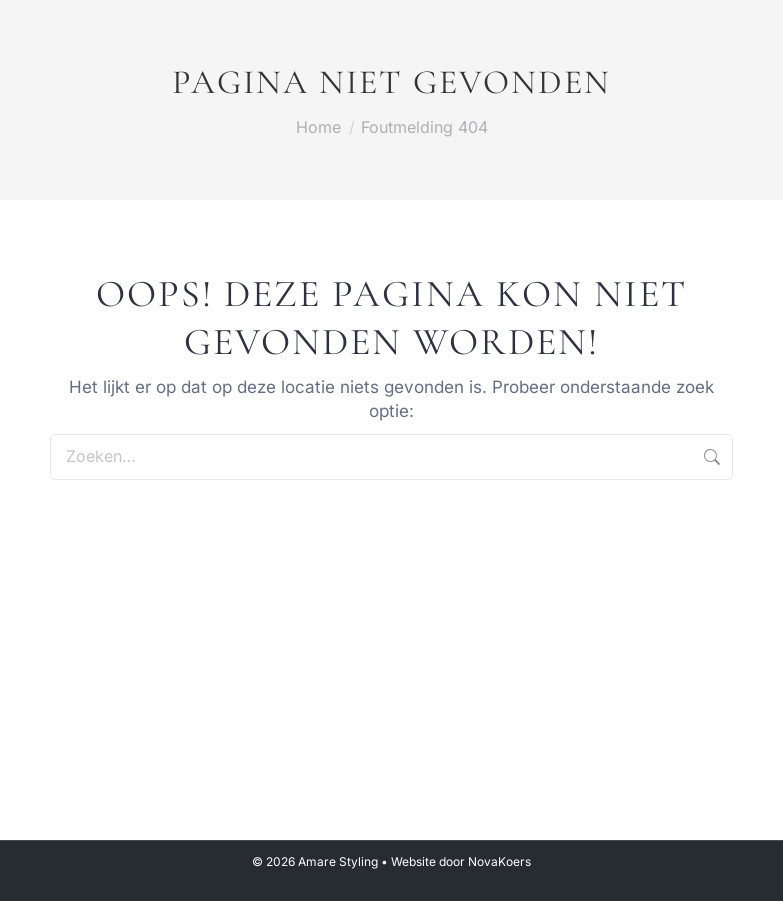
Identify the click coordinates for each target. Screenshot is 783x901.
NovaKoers (499, 861)
